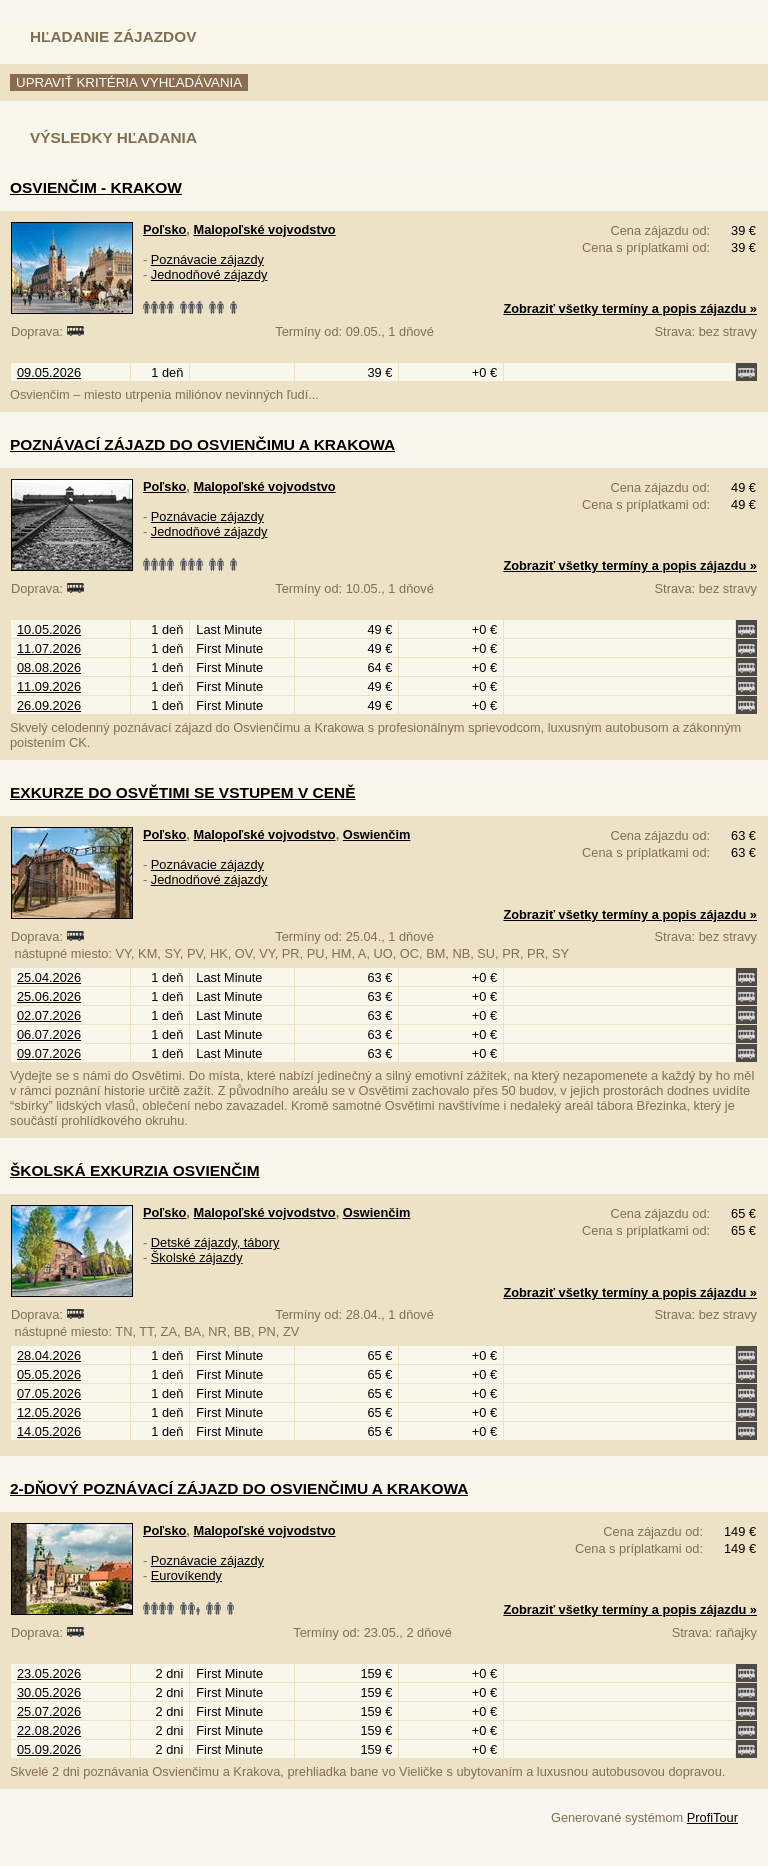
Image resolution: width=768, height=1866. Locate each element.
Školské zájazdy (197, 1257)
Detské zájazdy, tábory (215, 1242)
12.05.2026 (49, 1412)
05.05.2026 (49, 1374)
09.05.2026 (49, 372)
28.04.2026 (49, 1355)
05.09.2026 (49, 1749)
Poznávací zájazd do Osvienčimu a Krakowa (202, 444)
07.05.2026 (49, 1393)
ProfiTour (712, 1817)
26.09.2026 (49, 705)
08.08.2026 (49, 667)
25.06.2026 (49, 996)
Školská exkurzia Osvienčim (135, 1170)
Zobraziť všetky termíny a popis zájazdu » (630, 308)
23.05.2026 (49, 1673)
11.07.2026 (49, 648)
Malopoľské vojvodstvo (264, 229)
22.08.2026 (49, 1730)
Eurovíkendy (186, 1575)
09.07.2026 (49, 1053)
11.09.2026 (49, 686)
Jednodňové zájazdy (209, 274)
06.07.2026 (49, 1034)
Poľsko (164, 229)
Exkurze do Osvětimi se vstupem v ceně (183, 792)
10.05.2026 (49, 629)
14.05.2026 (49, 1431)
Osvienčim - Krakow (96, 187)
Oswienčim (377, 834)
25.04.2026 (49, 977)
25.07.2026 (49, 1711)
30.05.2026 (49, 1692)
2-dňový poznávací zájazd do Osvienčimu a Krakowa (239, 1488)
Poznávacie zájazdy (207, 259)
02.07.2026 (49, 1015)
